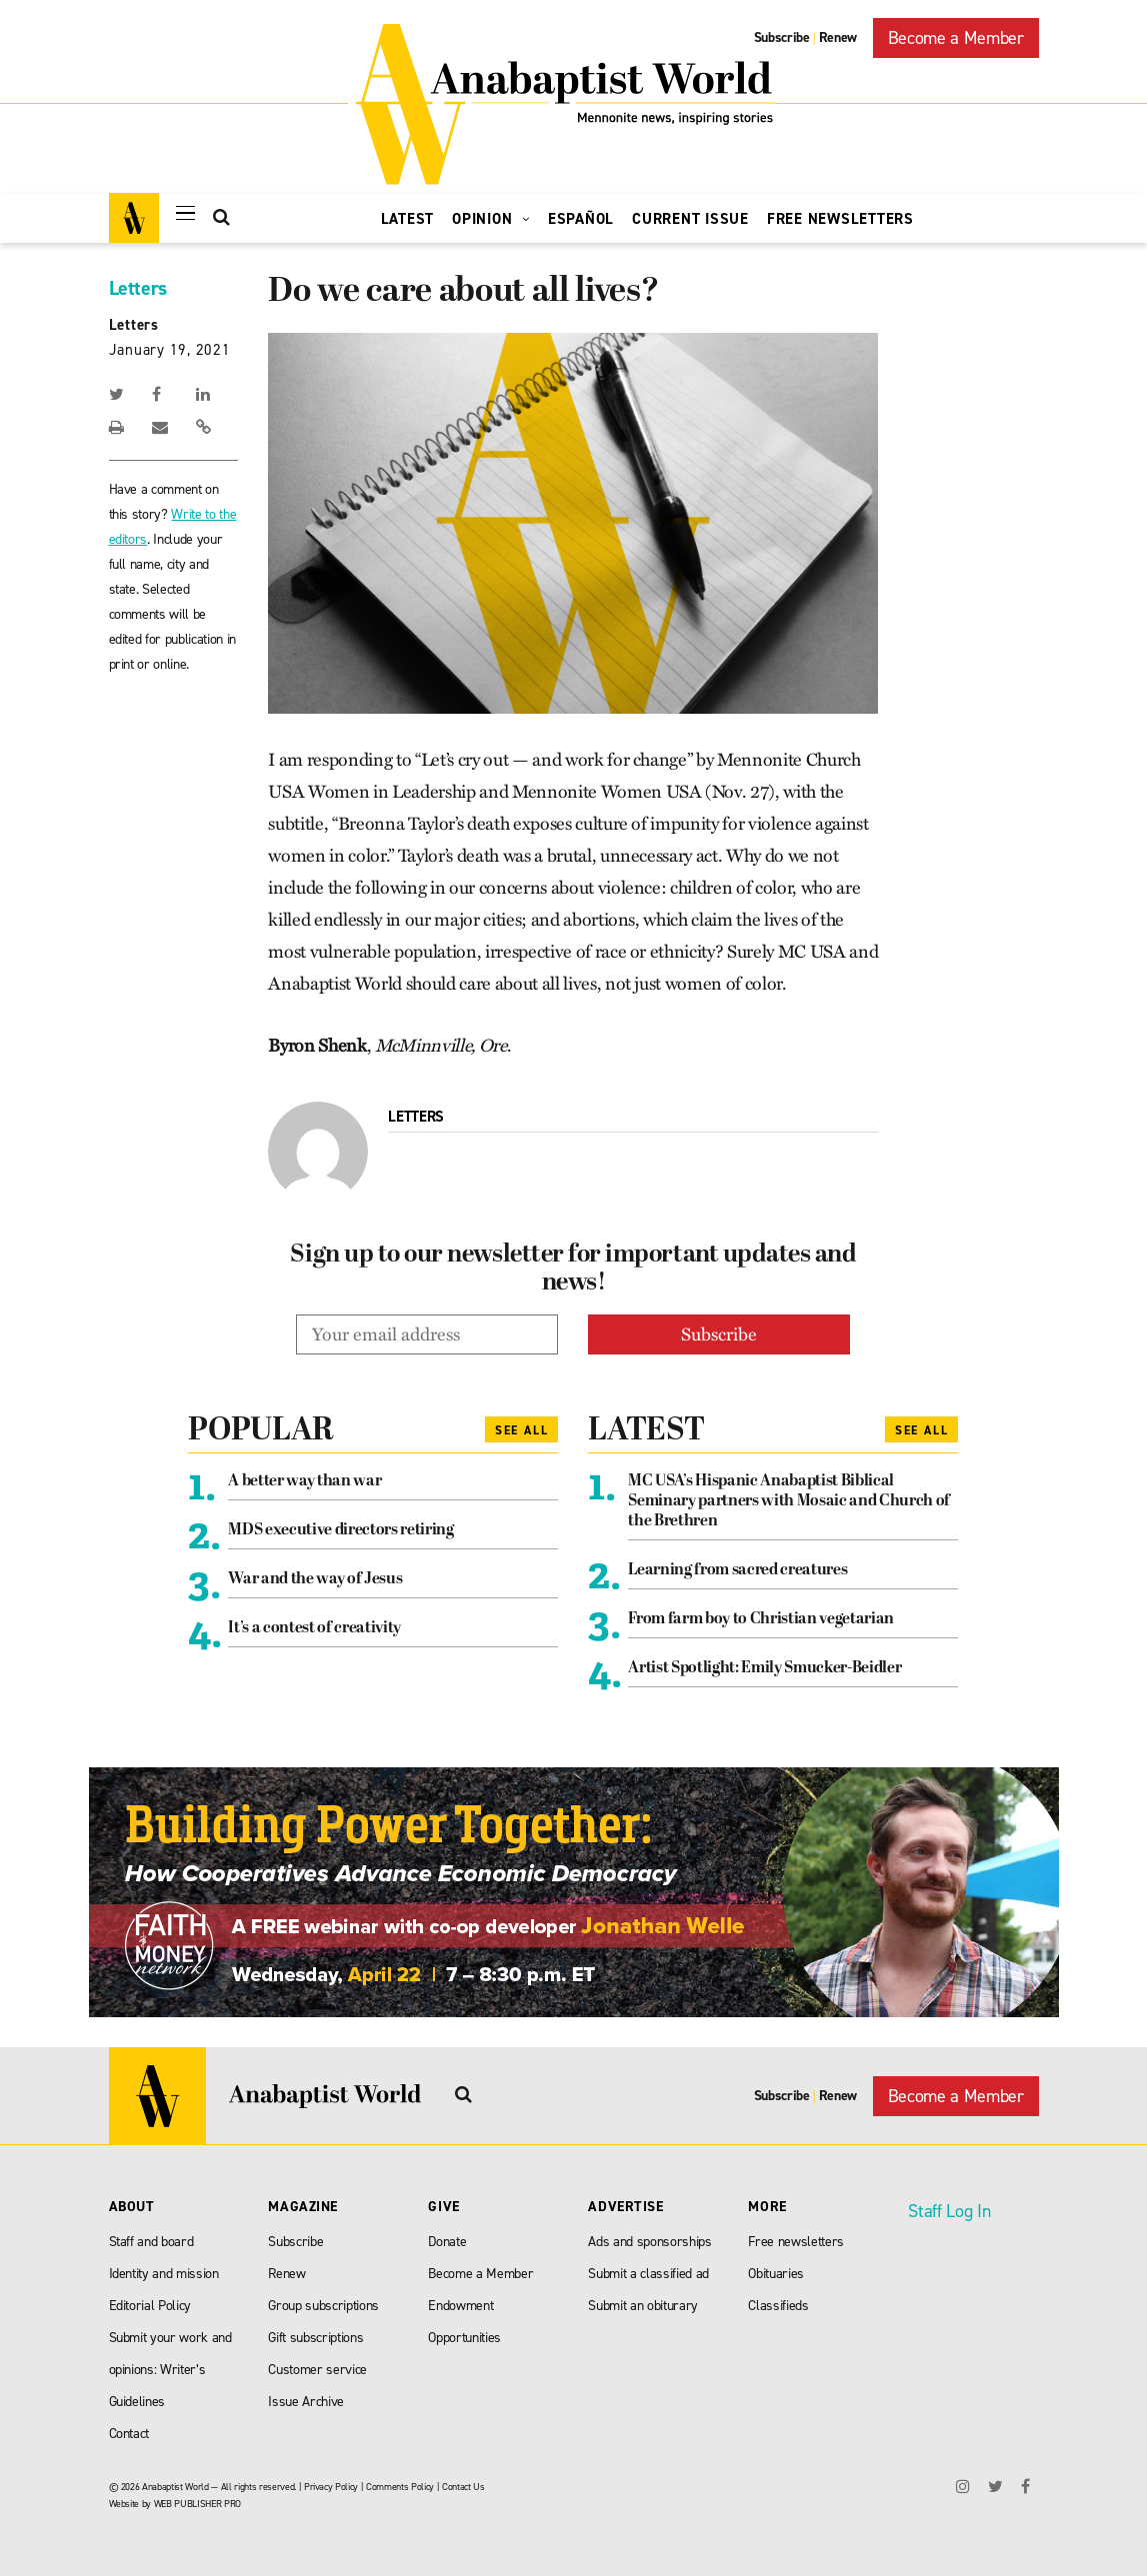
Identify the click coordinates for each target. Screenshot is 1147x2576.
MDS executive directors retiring (340, 1530)
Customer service (317, 2369)
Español (581, 219)
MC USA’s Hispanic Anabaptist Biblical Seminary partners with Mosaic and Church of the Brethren (788, 1501)
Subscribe (782, 37)
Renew (838, 37)
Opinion (491, 219)
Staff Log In (949, 2211)
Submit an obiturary (643, 2305)
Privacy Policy (331, 2486)
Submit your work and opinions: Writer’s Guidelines (170, 2369)
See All (522, 1430)
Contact (129, 2433)
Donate (447, 2241)
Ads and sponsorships (649, 2241)
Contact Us (463, 2486)
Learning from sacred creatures (737, 1570)
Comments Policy (400, 2486)
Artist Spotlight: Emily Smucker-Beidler (764, 1668)
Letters (138, 288)
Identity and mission (164, 2273)
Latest (408, 219)
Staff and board (151, 2241)
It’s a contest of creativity (314, 1628)
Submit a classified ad (648, 2273)
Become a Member (956, 38)
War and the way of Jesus (315, 1579)
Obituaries (776, 2273)
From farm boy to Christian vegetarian (760, 1619)
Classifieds (778, 2305)
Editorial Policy (150, 2305)
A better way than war (304, 1481)
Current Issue (690, 219)
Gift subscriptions (315, 2337)
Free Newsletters (840, 219)
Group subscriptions (323, 2305)
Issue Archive (306, 2401)
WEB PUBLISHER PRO (197, 2503)
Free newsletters (796, 2241)
